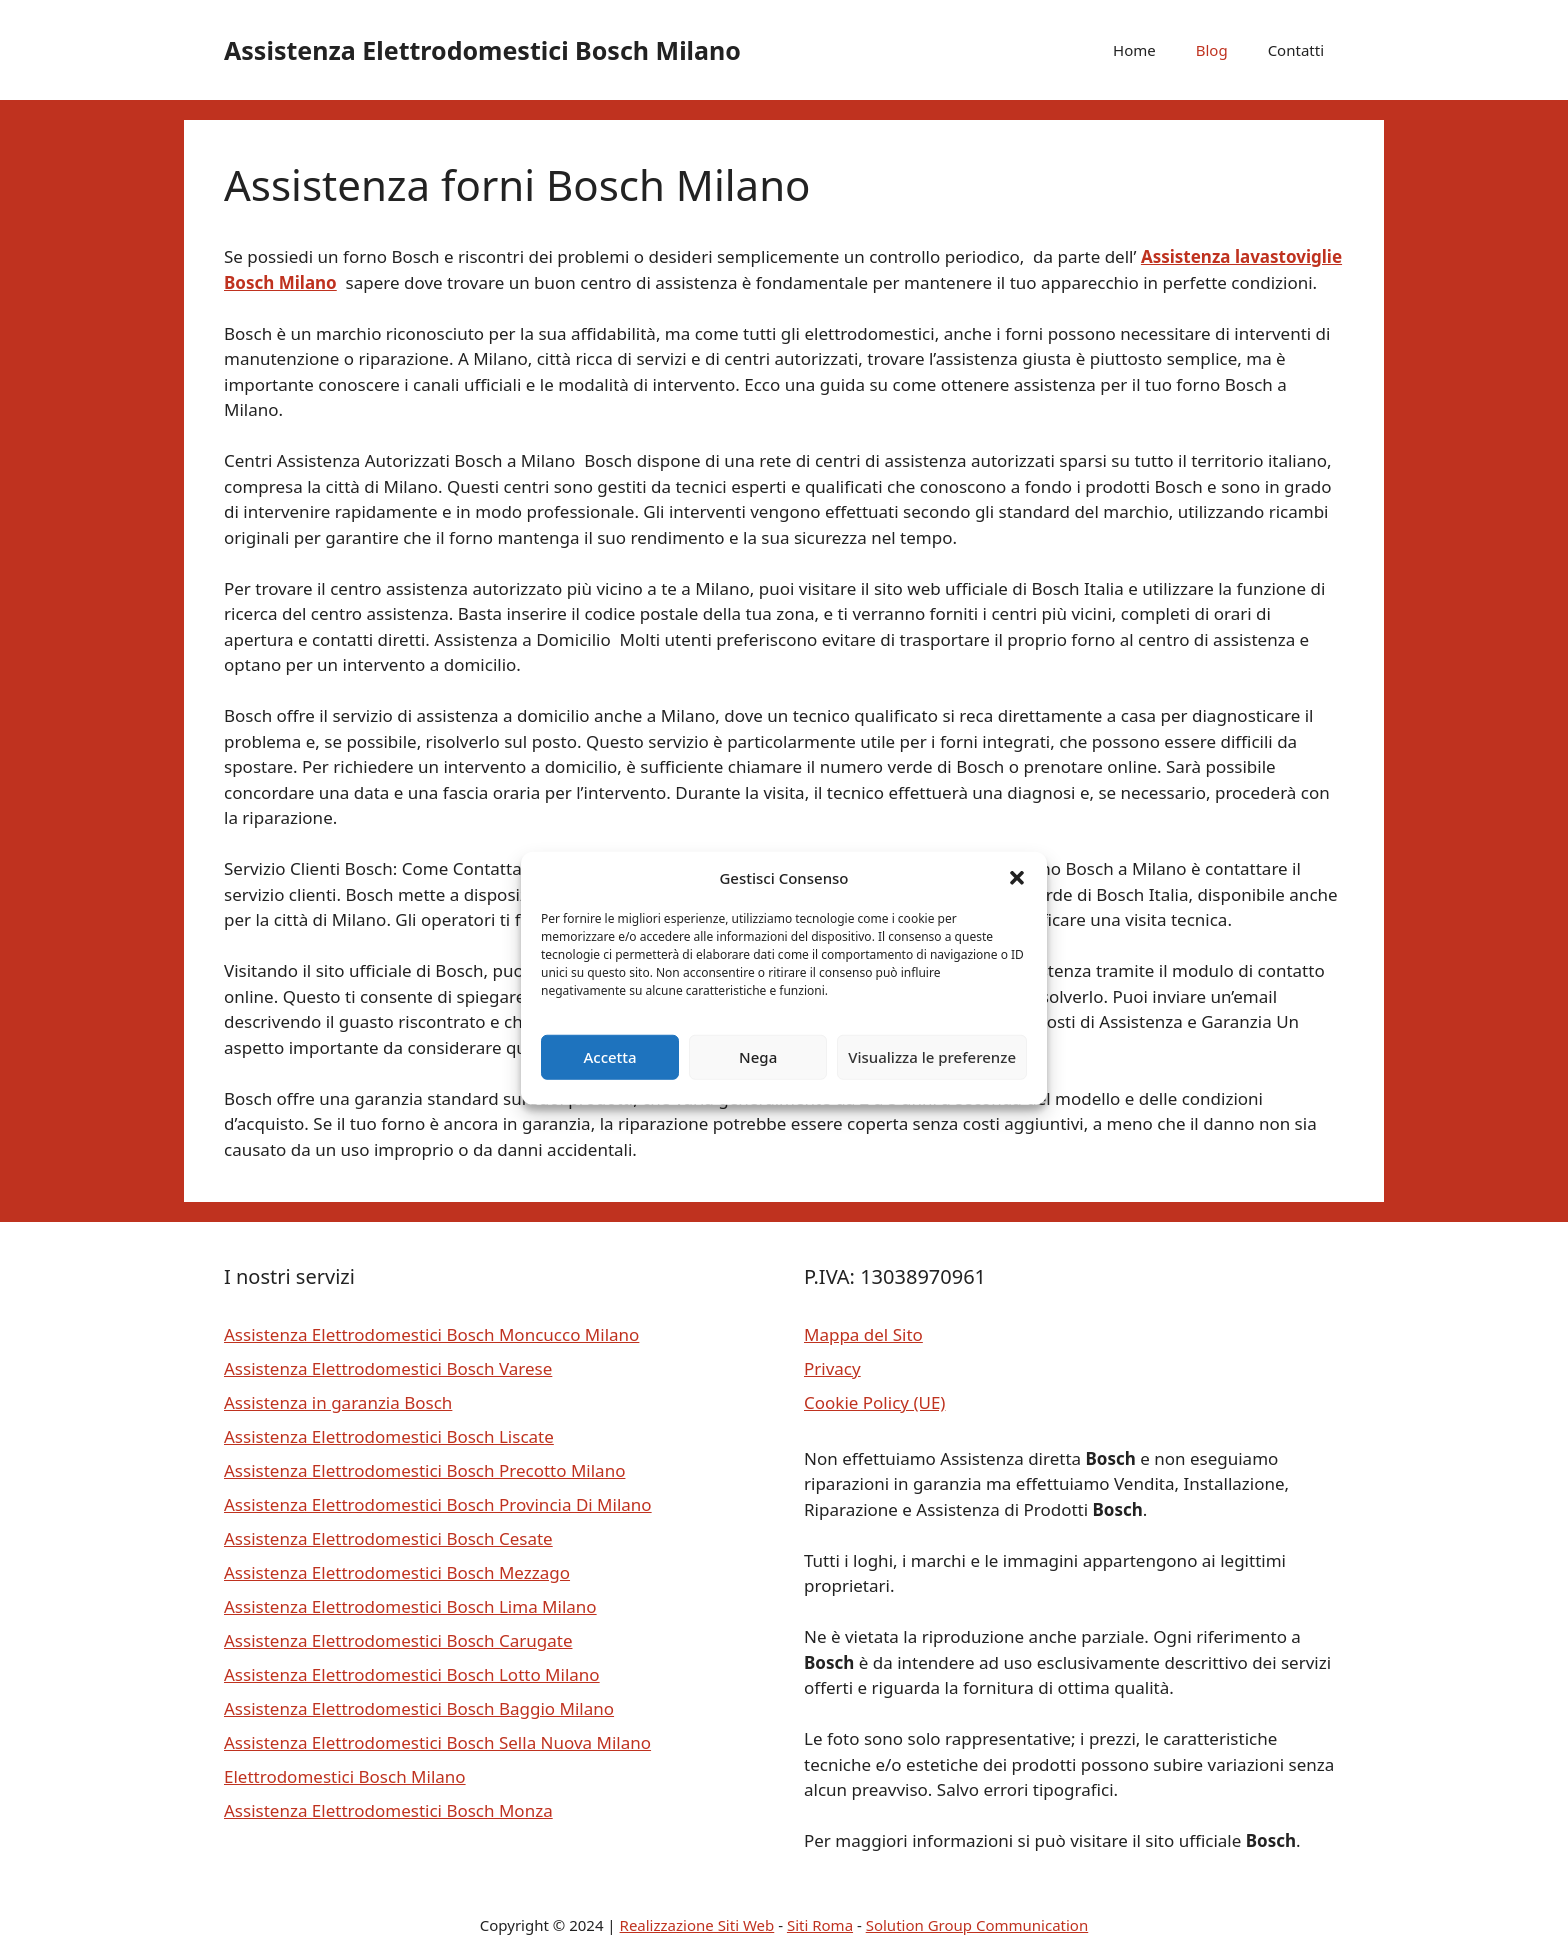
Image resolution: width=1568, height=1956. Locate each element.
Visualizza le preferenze (932, 1057)
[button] (1017, 878)
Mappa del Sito (863, 1334)
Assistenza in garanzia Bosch (338, 1402)
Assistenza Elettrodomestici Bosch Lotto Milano (412, 1674)
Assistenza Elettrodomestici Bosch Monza (388, 1810)
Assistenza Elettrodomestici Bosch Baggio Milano (419, 1708)
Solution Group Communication (977, 1925)
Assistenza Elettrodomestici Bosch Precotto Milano (424, 1470)
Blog (1212, 50)
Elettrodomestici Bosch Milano (345, 1776)
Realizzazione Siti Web (697, 1925)
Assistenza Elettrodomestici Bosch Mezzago (397, 1572)
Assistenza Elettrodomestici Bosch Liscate (389, 1436)
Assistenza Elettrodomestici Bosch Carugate (398, 1640)
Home (1134, 50)
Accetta (609, 1057)
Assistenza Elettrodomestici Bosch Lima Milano (410, 1606)
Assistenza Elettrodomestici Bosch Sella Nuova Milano (437, 1742)
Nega (758, 1057)
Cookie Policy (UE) (874, 1402)
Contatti (1296, 50)
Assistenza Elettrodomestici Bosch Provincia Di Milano (438, 1504)
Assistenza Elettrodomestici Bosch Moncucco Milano (431, 1334)
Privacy (832, 1368)
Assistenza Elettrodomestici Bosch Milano (482, 50)
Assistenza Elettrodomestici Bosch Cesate (388, 1538)
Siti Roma (820, 1925)
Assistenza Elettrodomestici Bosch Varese (388, 1368)
